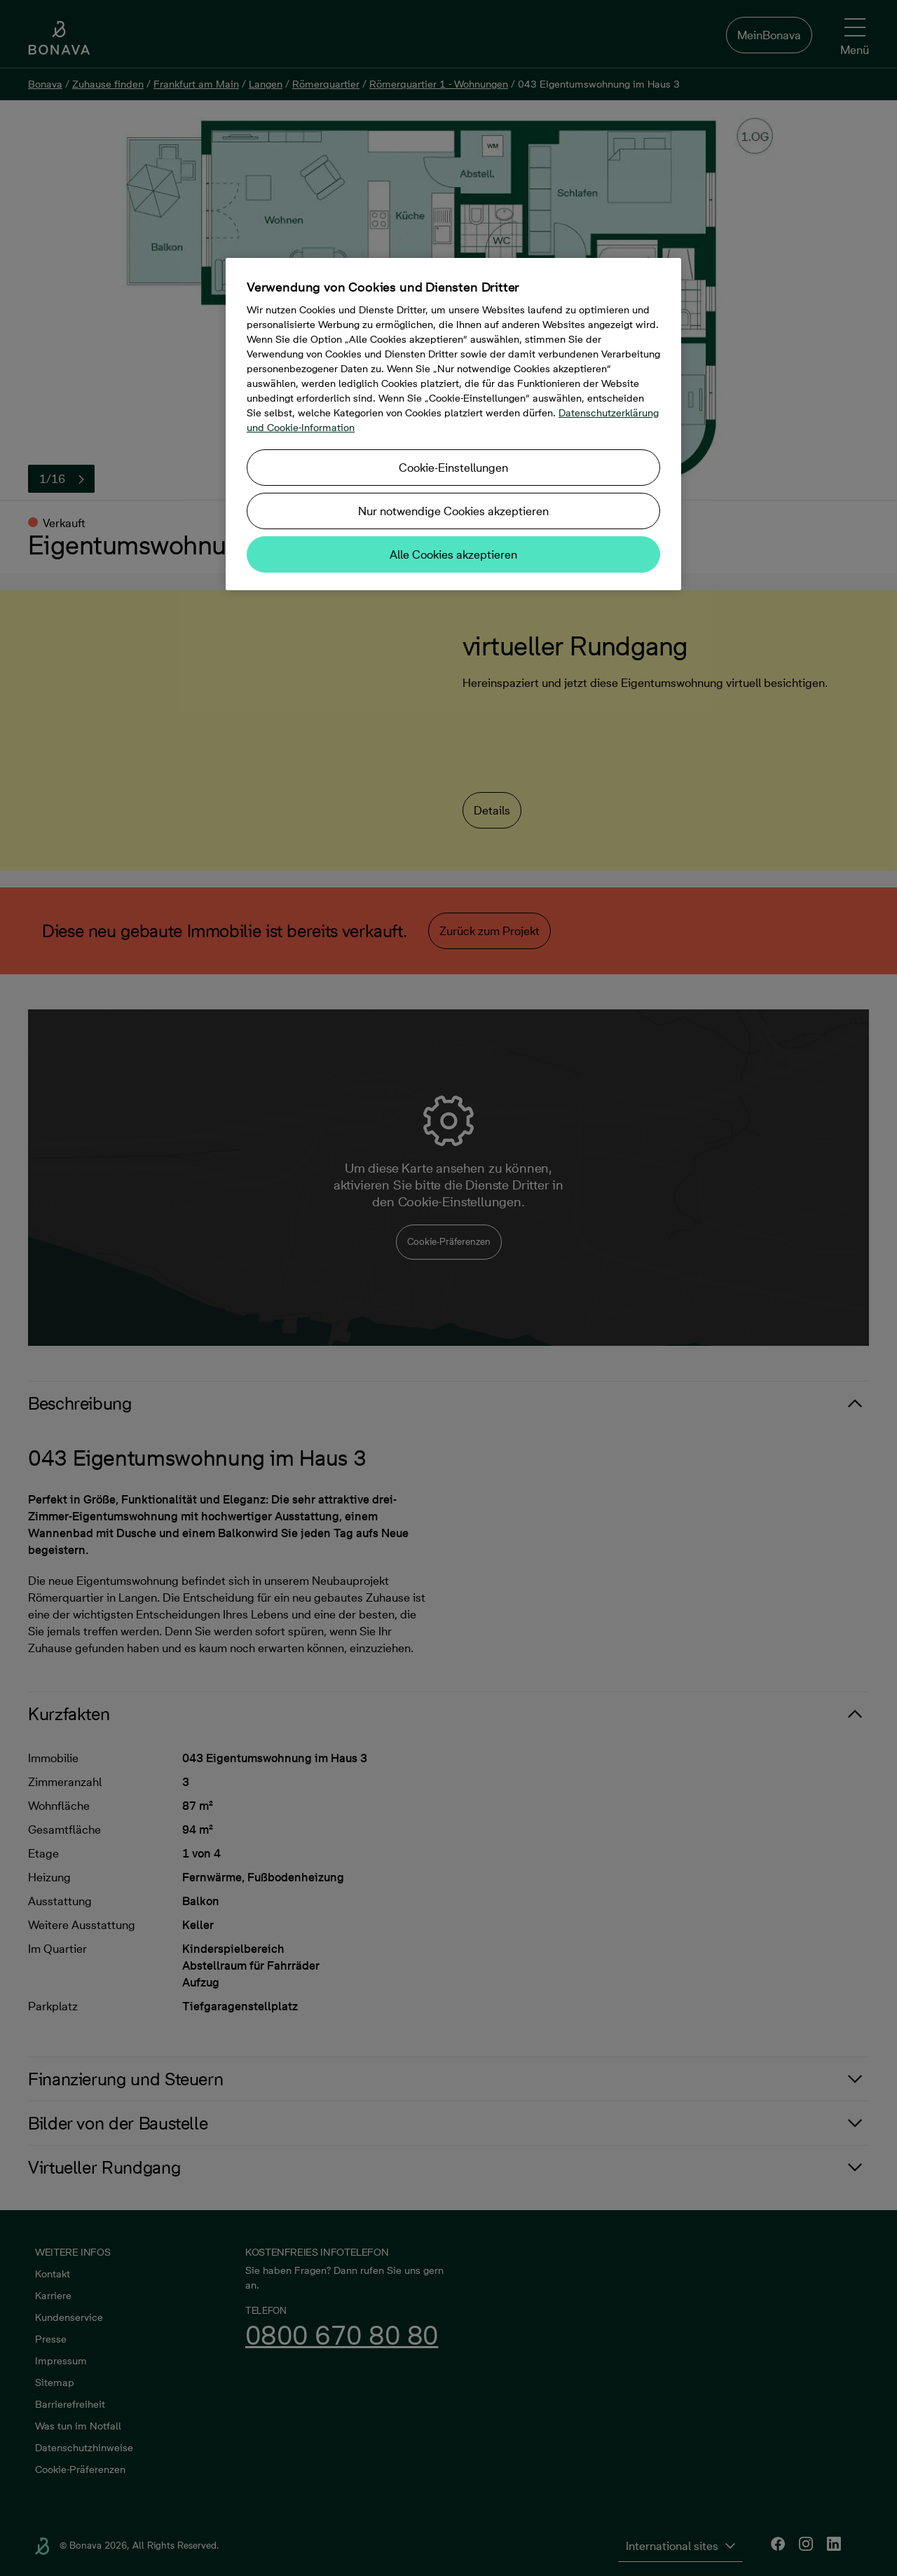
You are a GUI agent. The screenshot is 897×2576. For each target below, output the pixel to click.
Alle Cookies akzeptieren (453, 554)
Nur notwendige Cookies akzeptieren (453, 511)
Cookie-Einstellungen (453, 468)
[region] (453, 424)
